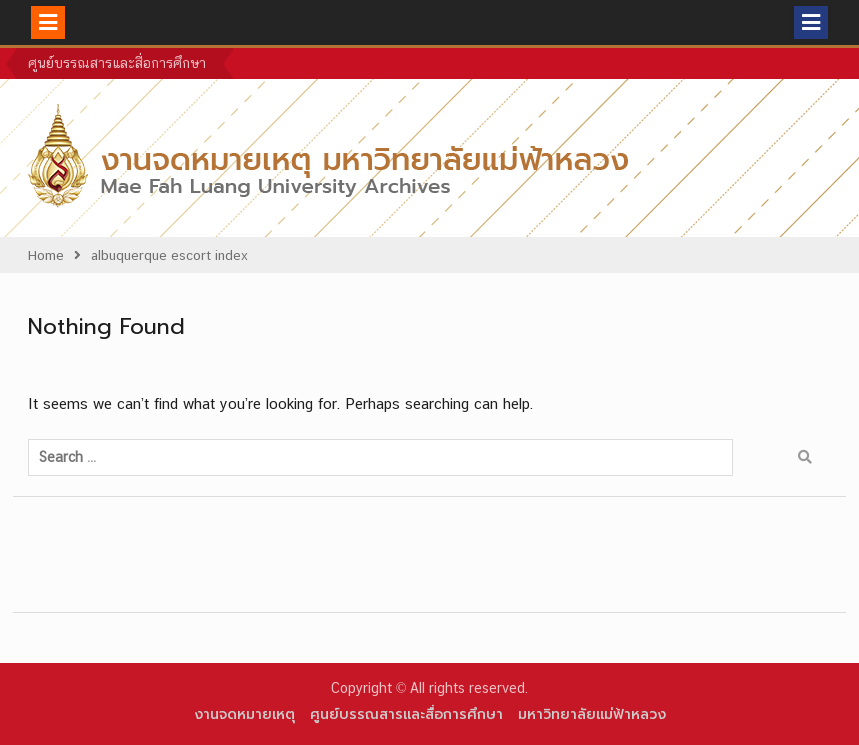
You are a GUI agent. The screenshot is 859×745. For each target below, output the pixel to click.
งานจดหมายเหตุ (244, 714)
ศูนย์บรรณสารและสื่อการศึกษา (117, 63)
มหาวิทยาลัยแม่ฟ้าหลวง (592, 714)
